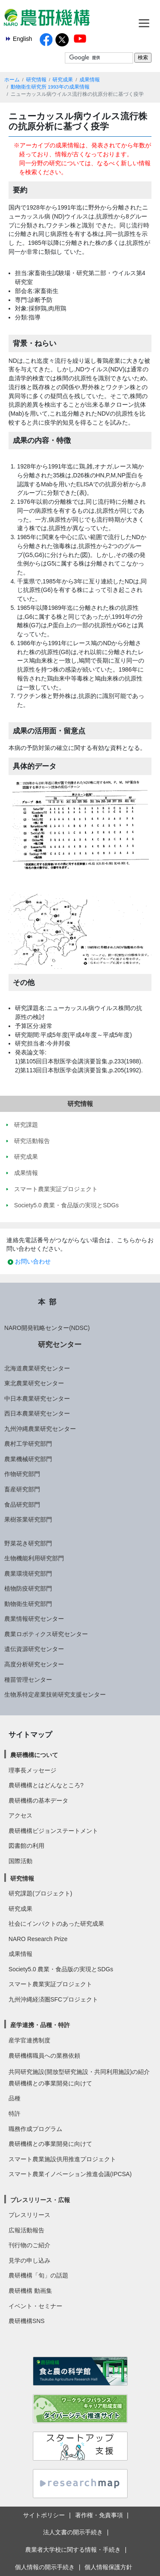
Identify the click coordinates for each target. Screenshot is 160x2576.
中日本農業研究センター (37, 1398)
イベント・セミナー (35, 2306)
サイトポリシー (44, 2515)
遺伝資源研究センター (34, 1649)
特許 (14, 2113)
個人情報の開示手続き (45, 2567)
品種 (14, 2098)
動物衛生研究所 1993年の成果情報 (50, 86)
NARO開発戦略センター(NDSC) (47, 1327)
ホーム (12, 79)
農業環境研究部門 (28, 1573)
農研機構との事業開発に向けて (50, 2083)
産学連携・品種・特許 (40, 2025)
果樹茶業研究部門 (28, 1519)
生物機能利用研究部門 (34, 1558)
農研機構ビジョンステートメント (53, 1830)
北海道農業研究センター (37, 1368)
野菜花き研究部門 (28, 1543)
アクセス (20, 1815)
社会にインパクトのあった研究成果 (56, 1923)
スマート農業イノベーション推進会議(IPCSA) (70, 2174)
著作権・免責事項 (99, 2515)
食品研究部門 (22, 1504)
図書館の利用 (26, 1845)
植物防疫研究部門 (28, 1588)
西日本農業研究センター (37, 1413)
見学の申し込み (29, 2260)
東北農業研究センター (34, 1383)
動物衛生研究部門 (28, 1603)
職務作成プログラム (35, 2128)
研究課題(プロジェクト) (40, 1893)
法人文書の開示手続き (73, 2532)
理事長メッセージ (32, 1770)
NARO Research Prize (38, 1939)
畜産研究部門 (22, 1489)
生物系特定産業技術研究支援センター (55, 1694)
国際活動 (20, 1861)
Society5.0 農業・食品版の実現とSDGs (61, 1969)
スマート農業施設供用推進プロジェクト (62, 2159)
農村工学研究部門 (28, 1443)
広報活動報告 (26, 2230)
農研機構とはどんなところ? (46, 1785)
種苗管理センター (28, 1679)
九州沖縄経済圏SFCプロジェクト (53, 1999)
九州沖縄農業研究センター (40, 1428)
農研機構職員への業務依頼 (44, 2055)
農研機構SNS (26, 2321)
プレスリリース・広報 (40, 2200)
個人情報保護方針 (108, 2567)
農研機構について (34, 1755)
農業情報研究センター (34, 1618)
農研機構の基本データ (38, 1800)
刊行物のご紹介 (29, 2245)
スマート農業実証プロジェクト (50, 1984)
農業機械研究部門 (28, 1459)
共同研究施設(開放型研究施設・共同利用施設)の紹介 (79, 2071)
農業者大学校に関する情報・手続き (73, 2549)
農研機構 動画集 (30, 2290)
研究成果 (62, 79)
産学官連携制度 (29, 2040)
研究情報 (36, 79)
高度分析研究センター (34, 1664)
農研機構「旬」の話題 (38, 2275)
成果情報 (89, 79)
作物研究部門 (22, 1473)
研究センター (59, 1344)
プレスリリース (29, 2214)
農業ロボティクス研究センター (46, 1634)
